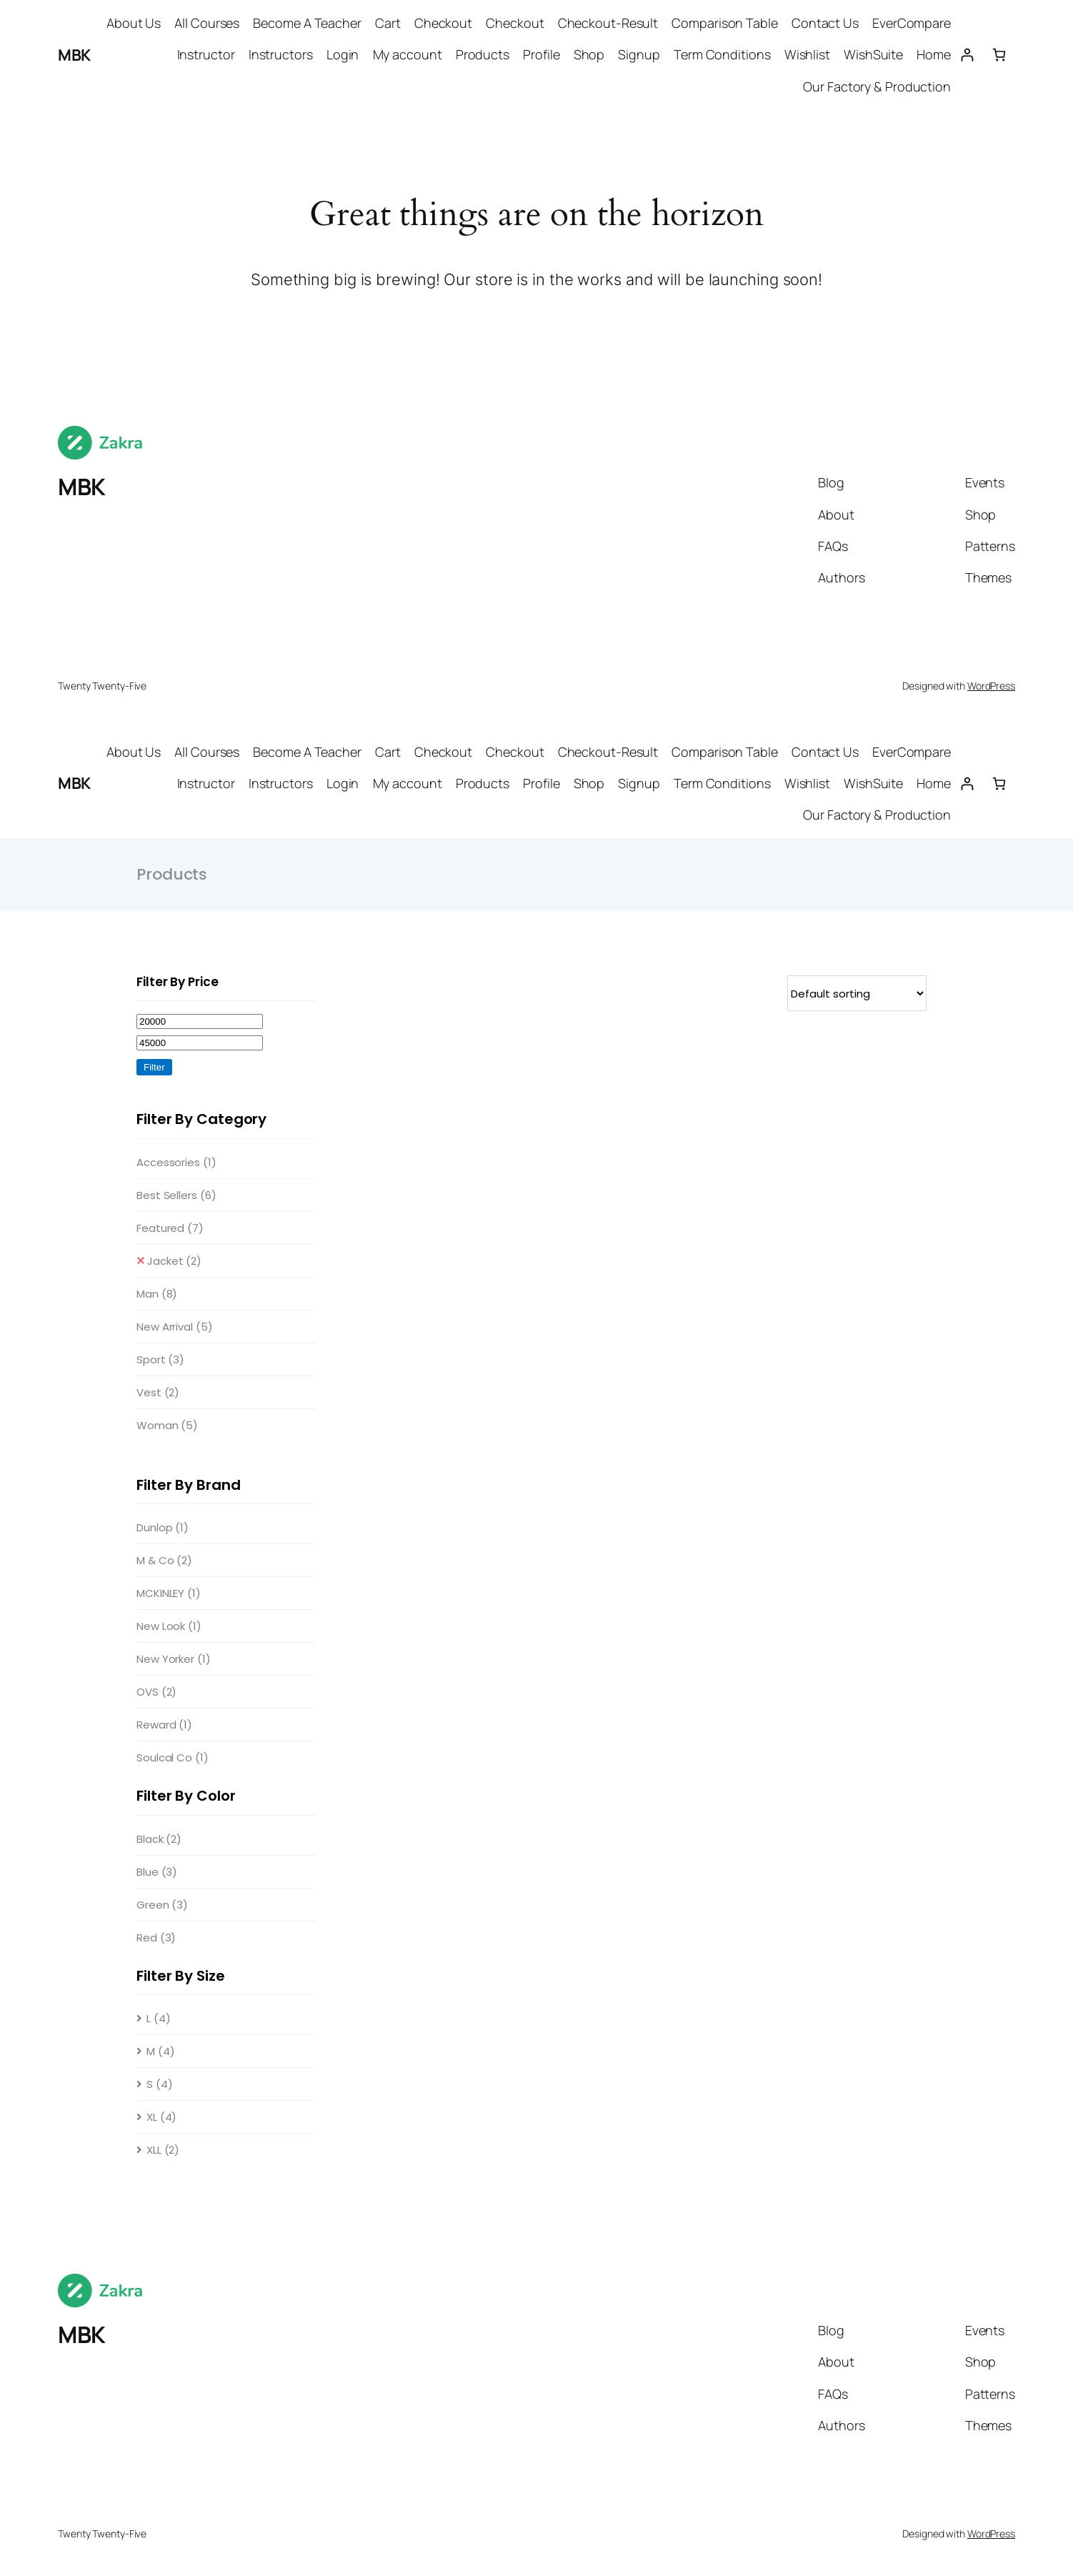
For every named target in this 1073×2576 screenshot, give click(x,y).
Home (934, 54)
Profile (541, 54)
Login (342, 54)
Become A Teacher (307, 22)
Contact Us (825, 22)
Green (162, 1904)
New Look (168, 1625)
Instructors (281, 54)
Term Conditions (722, 54)
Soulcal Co (172, 1757)
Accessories (176, 1162)
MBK (74, 55)
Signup (638, 54)
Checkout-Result (608, 22)
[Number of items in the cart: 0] (999, 55)
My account (407, 54)
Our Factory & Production (877, 86)
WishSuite (873, 54)
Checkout (443, 22)
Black (158, 1838)
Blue (156, 1871)
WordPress (991, 685)
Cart (388, 22)
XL (161, 2116)
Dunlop (162, 1527)
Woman (167, 1425)
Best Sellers (176, 1195)
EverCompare (911, 22)
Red (156, 1937)
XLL (162, 2149)
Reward (164, 1724)
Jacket (174, 1260)
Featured (170, 1227)
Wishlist (807, 54)
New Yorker (173, 1658)
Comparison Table (724, 22)
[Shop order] (857, 993)
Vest (157, 1392)
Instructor (206, 54)
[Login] (967, 55)
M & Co (164, 1560)
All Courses (206, 22)
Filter (154, 1067)
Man (156, 1293)
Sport (160, 1359)
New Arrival (174, 1326)
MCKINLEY (168, 1593)
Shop (589, 54)
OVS (156, 1691)
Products (482, 54)
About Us (133, 22)
